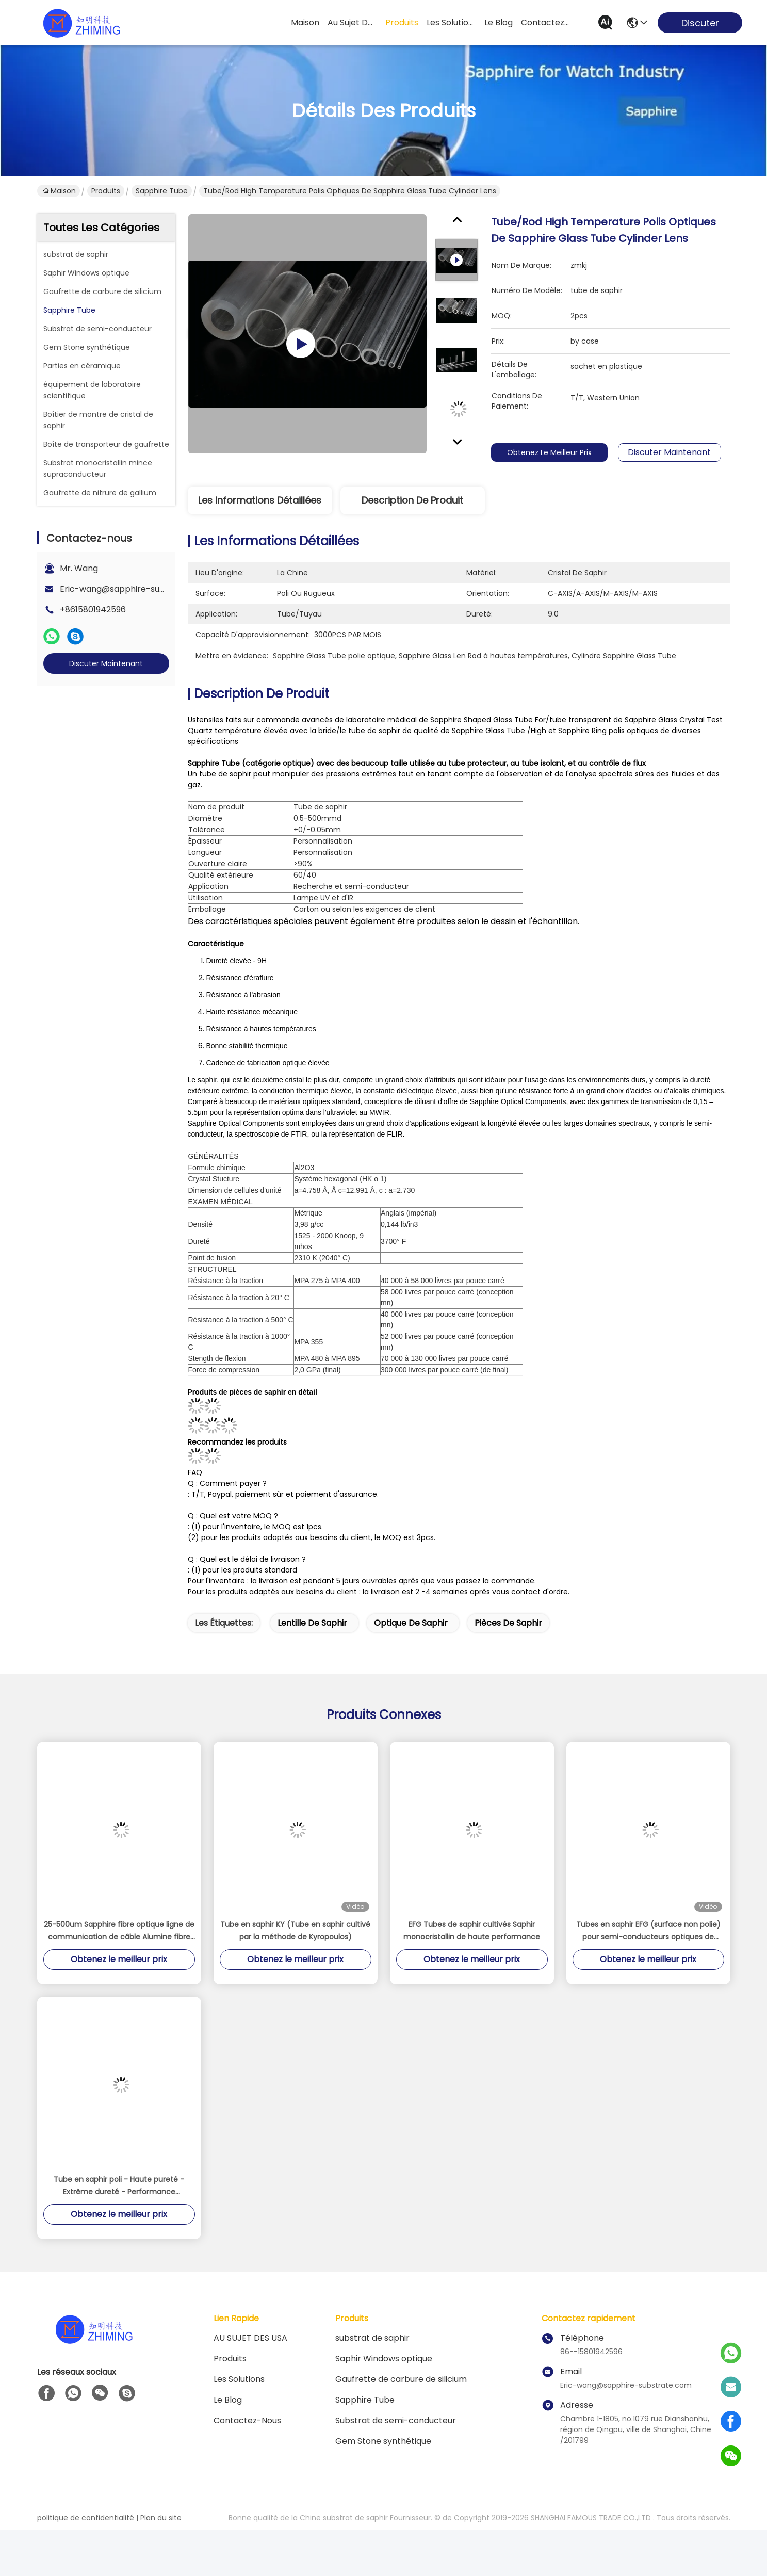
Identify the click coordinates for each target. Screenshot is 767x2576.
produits (401, 22)
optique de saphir (411, 1623)
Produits (105, 191)
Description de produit (412, 500)
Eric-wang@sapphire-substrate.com (135, 589)
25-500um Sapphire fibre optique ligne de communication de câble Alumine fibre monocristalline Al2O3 (119, 1931)
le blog (498, 22)
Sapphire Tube (162, 191)
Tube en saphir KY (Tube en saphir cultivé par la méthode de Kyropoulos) (295, 1930)
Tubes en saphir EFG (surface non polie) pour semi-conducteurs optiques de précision (648, 1931)
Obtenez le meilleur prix (561, 452)
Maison (305, 22)
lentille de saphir (312, 1623)
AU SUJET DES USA (250, 2338)
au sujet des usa (352, 22)
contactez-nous (545, 22)
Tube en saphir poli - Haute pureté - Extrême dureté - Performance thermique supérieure (119, 2186)
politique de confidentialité (85, 2518)
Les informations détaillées (259, 500)
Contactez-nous (247, 2420)
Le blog (228, 2400)
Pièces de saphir (508, 1623)
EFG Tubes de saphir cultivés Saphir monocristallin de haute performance (471, 1930)
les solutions (451, 22)
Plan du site (161, 2518)
